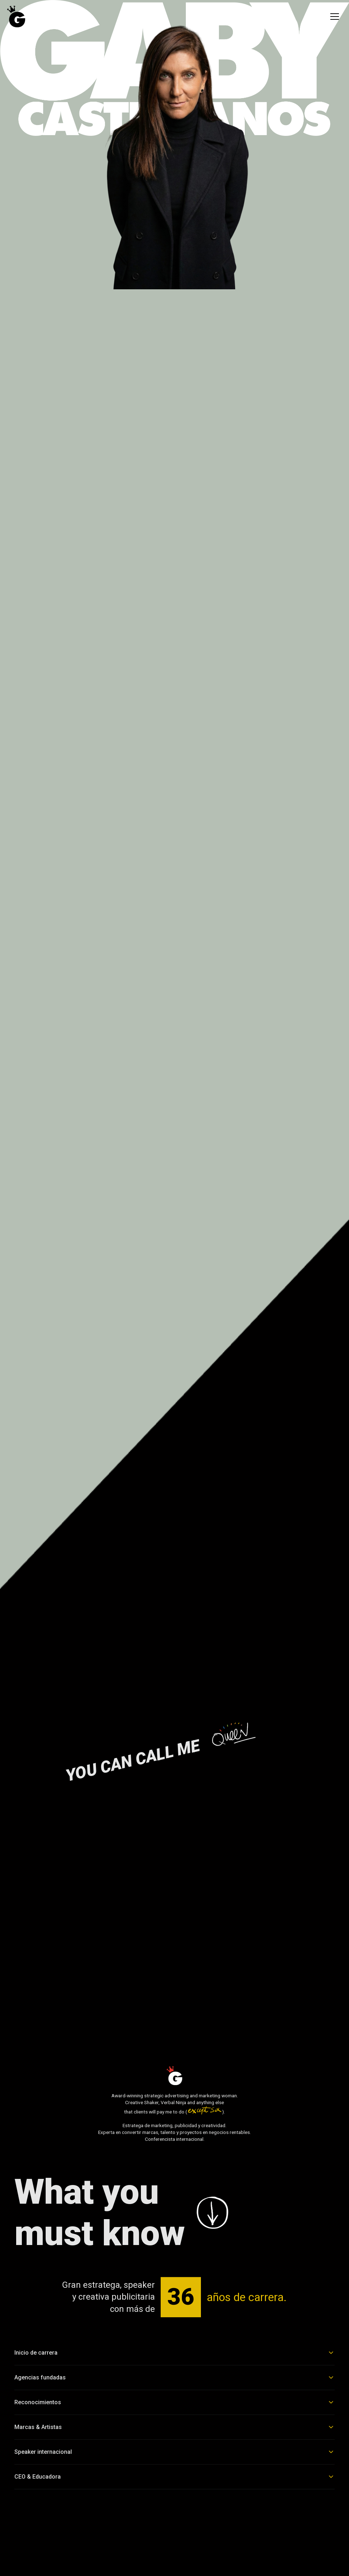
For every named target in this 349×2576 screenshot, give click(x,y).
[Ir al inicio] (16, 16)
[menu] (334, 16)
